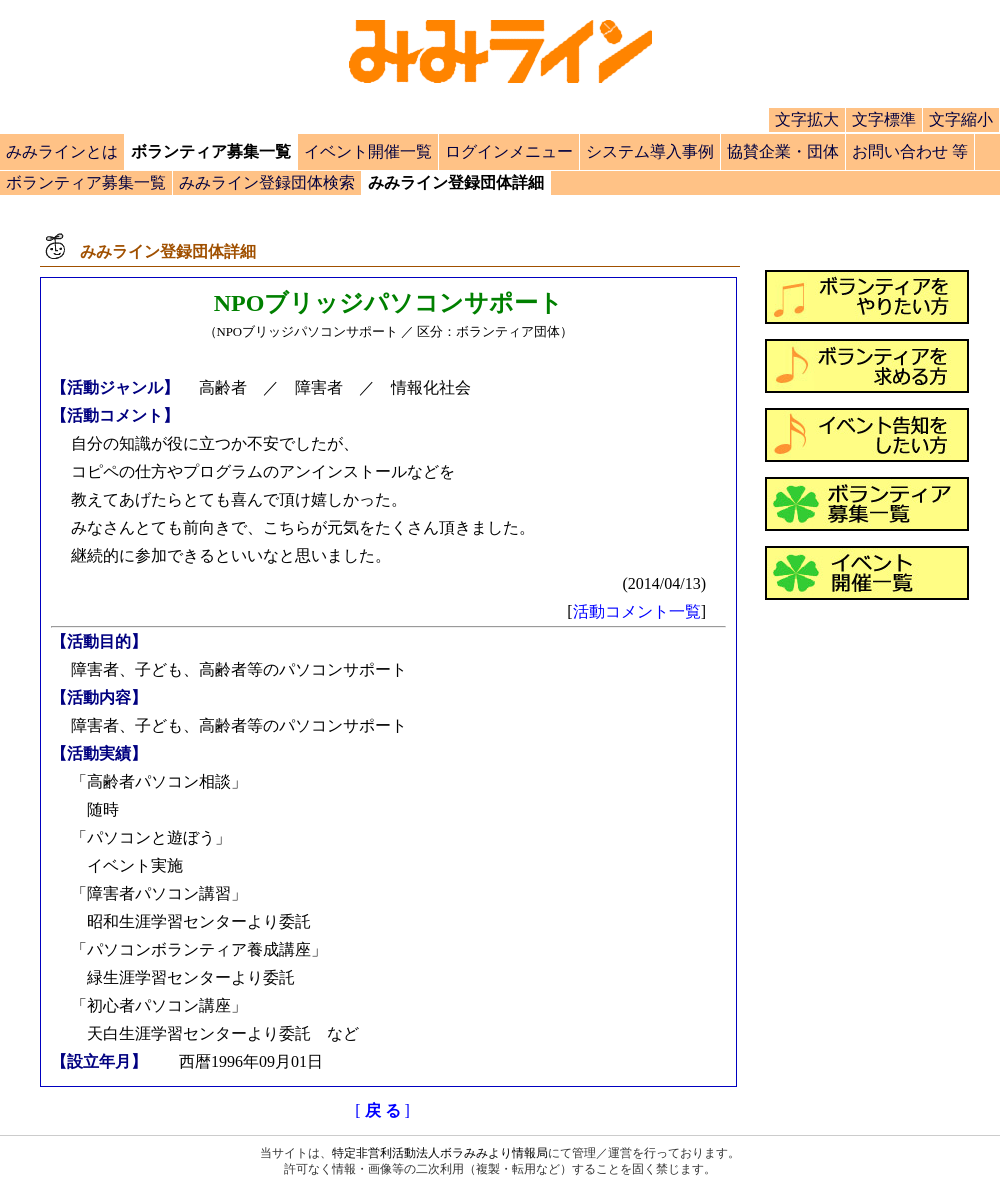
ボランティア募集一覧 (86, 182)
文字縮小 (961, 119)
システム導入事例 (650, 151)
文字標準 (884, 119)
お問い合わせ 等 (910, 151)
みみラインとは (62, 151)
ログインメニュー (509, 151)
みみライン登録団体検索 (267, 182)
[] (382, 1110)
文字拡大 (807, 119)
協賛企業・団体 (783, 151)
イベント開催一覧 (368, 151)
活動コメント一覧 (637, 611)
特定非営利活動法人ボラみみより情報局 (440, 1153)
